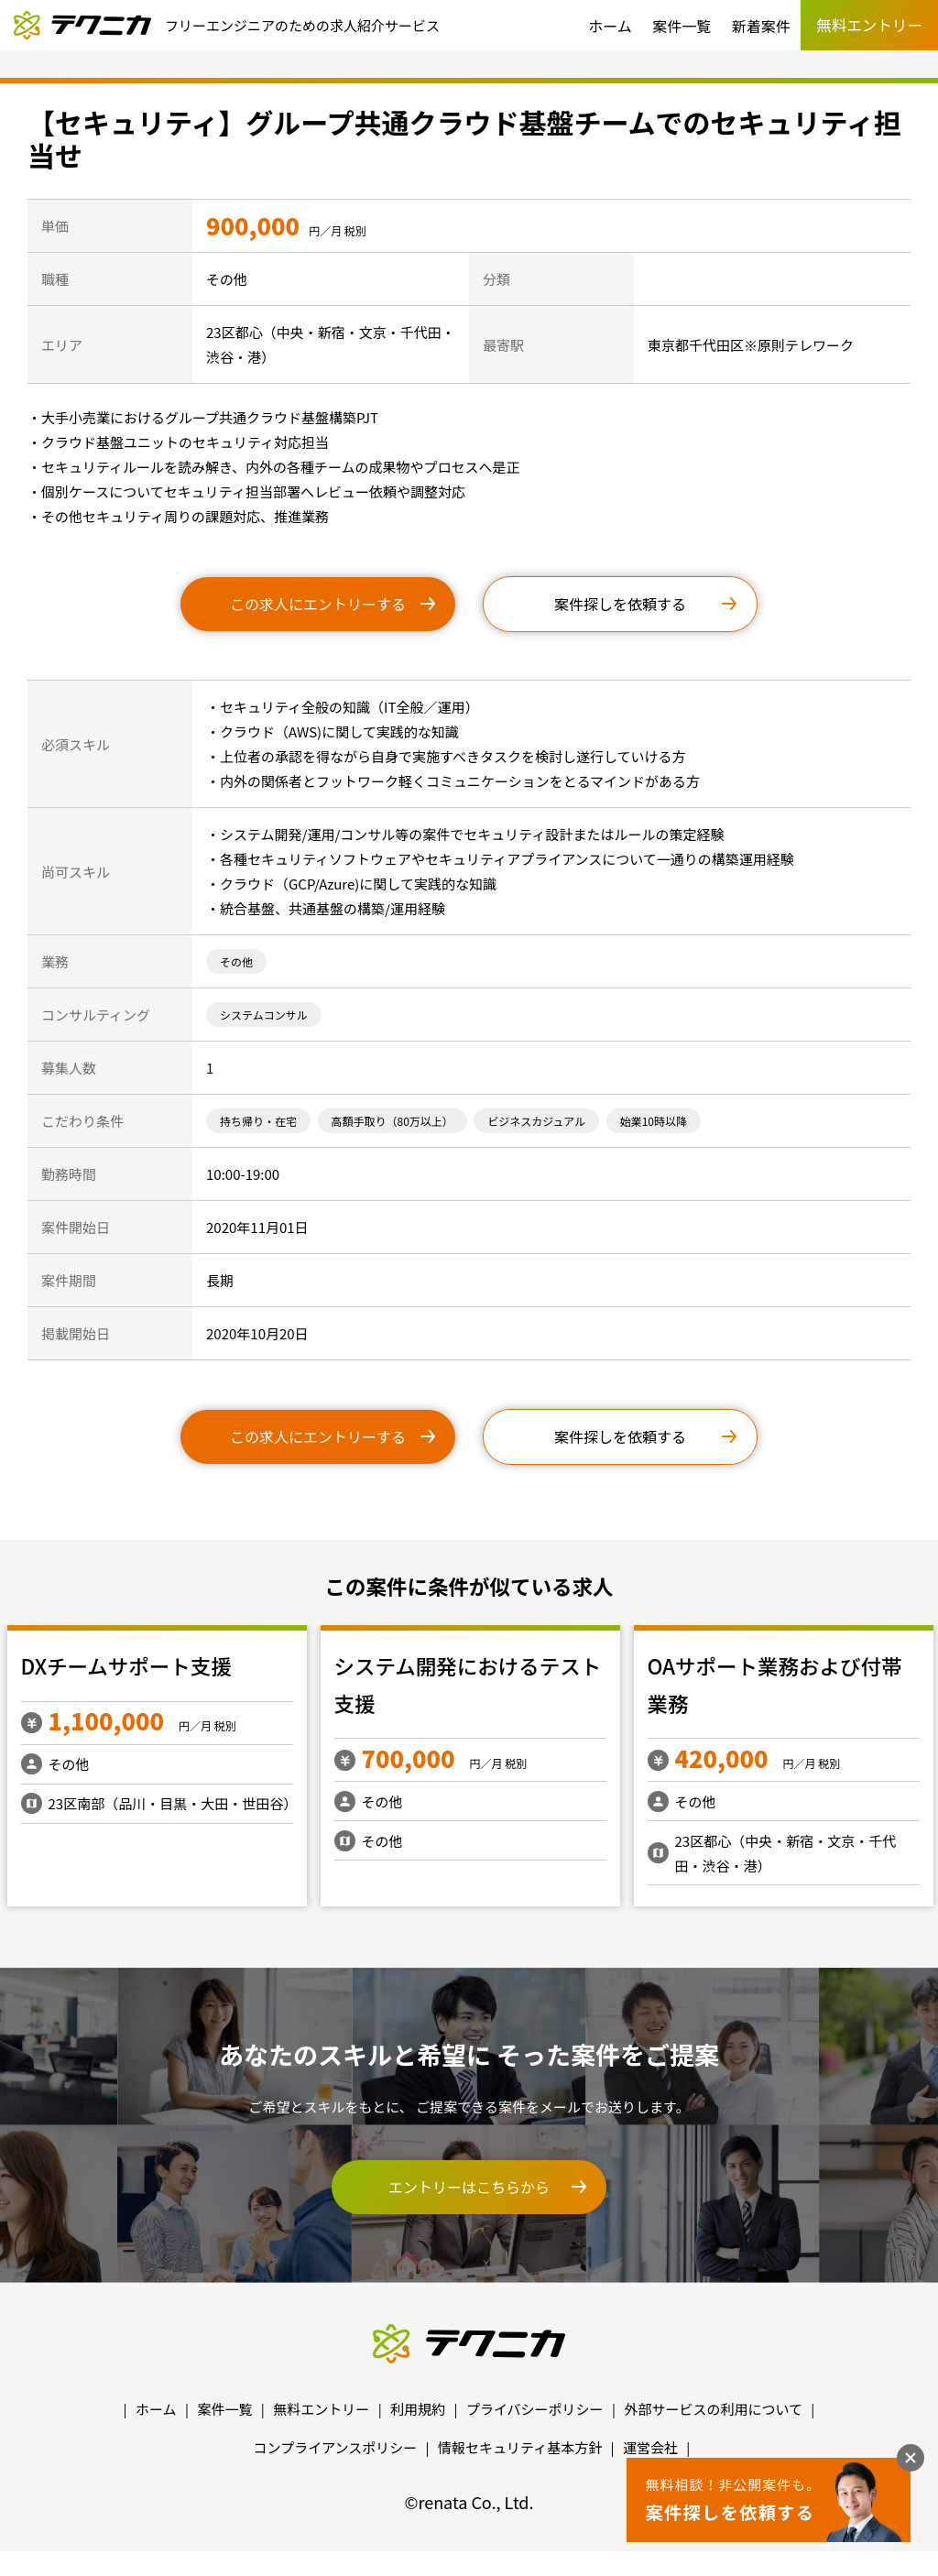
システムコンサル (264, 1014)
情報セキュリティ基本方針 (520, 2447)
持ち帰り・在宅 (258, 1121)
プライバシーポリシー (535, 2408)
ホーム (610, 26)
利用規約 (417, 2408)
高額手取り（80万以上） (392, 1121)
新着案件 (761, 26)
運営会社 (650, 2447)
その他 (236, 961)
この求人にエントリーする (318, 604)
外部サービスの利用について (713, 2408)
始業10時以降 (653, 1121)
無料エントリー (321, 2408)
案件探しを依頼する (620, 604)
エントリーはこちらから (469, 2187)
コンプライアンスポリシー (336, 2447)
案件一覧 (681, 26)
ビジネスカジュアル (536, 1121)
